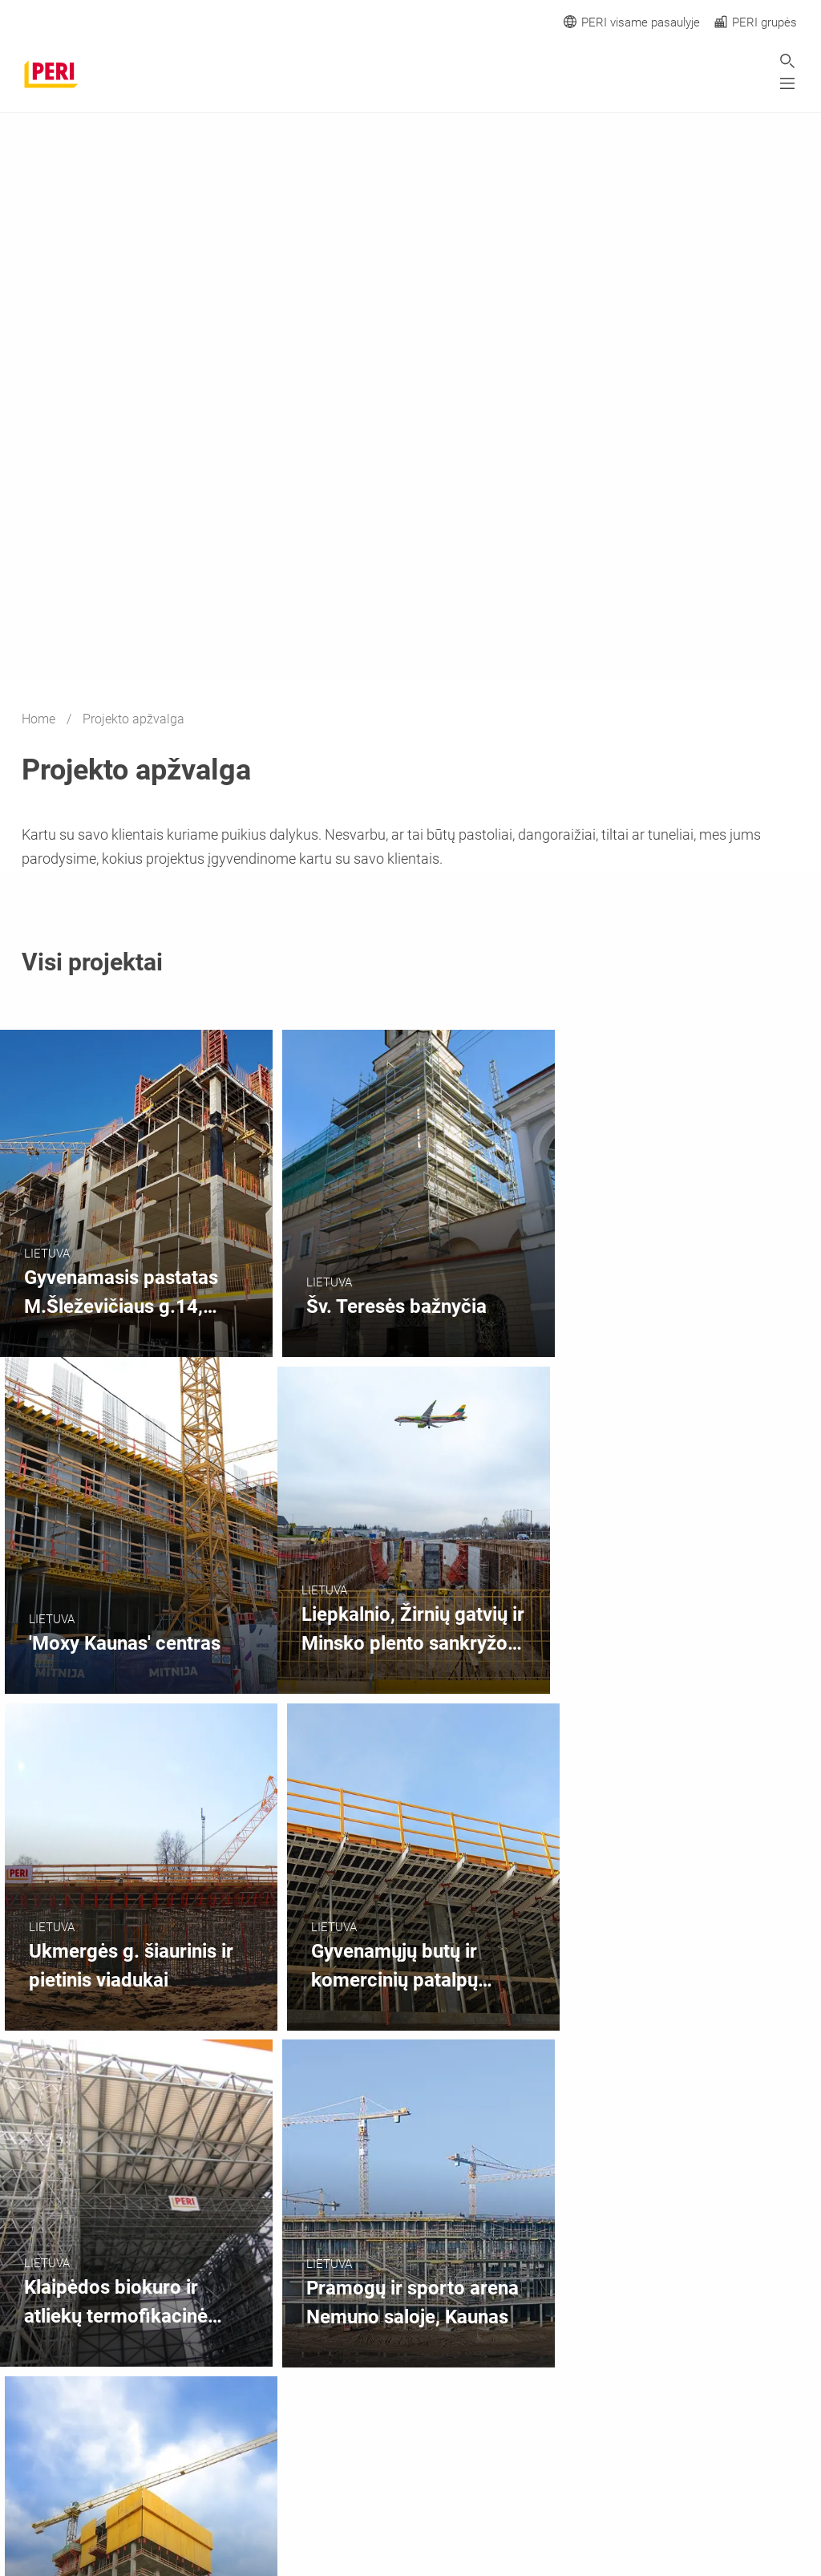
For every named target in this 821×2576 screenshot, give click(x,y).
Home (40, 719)
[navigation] (603, 2385)
